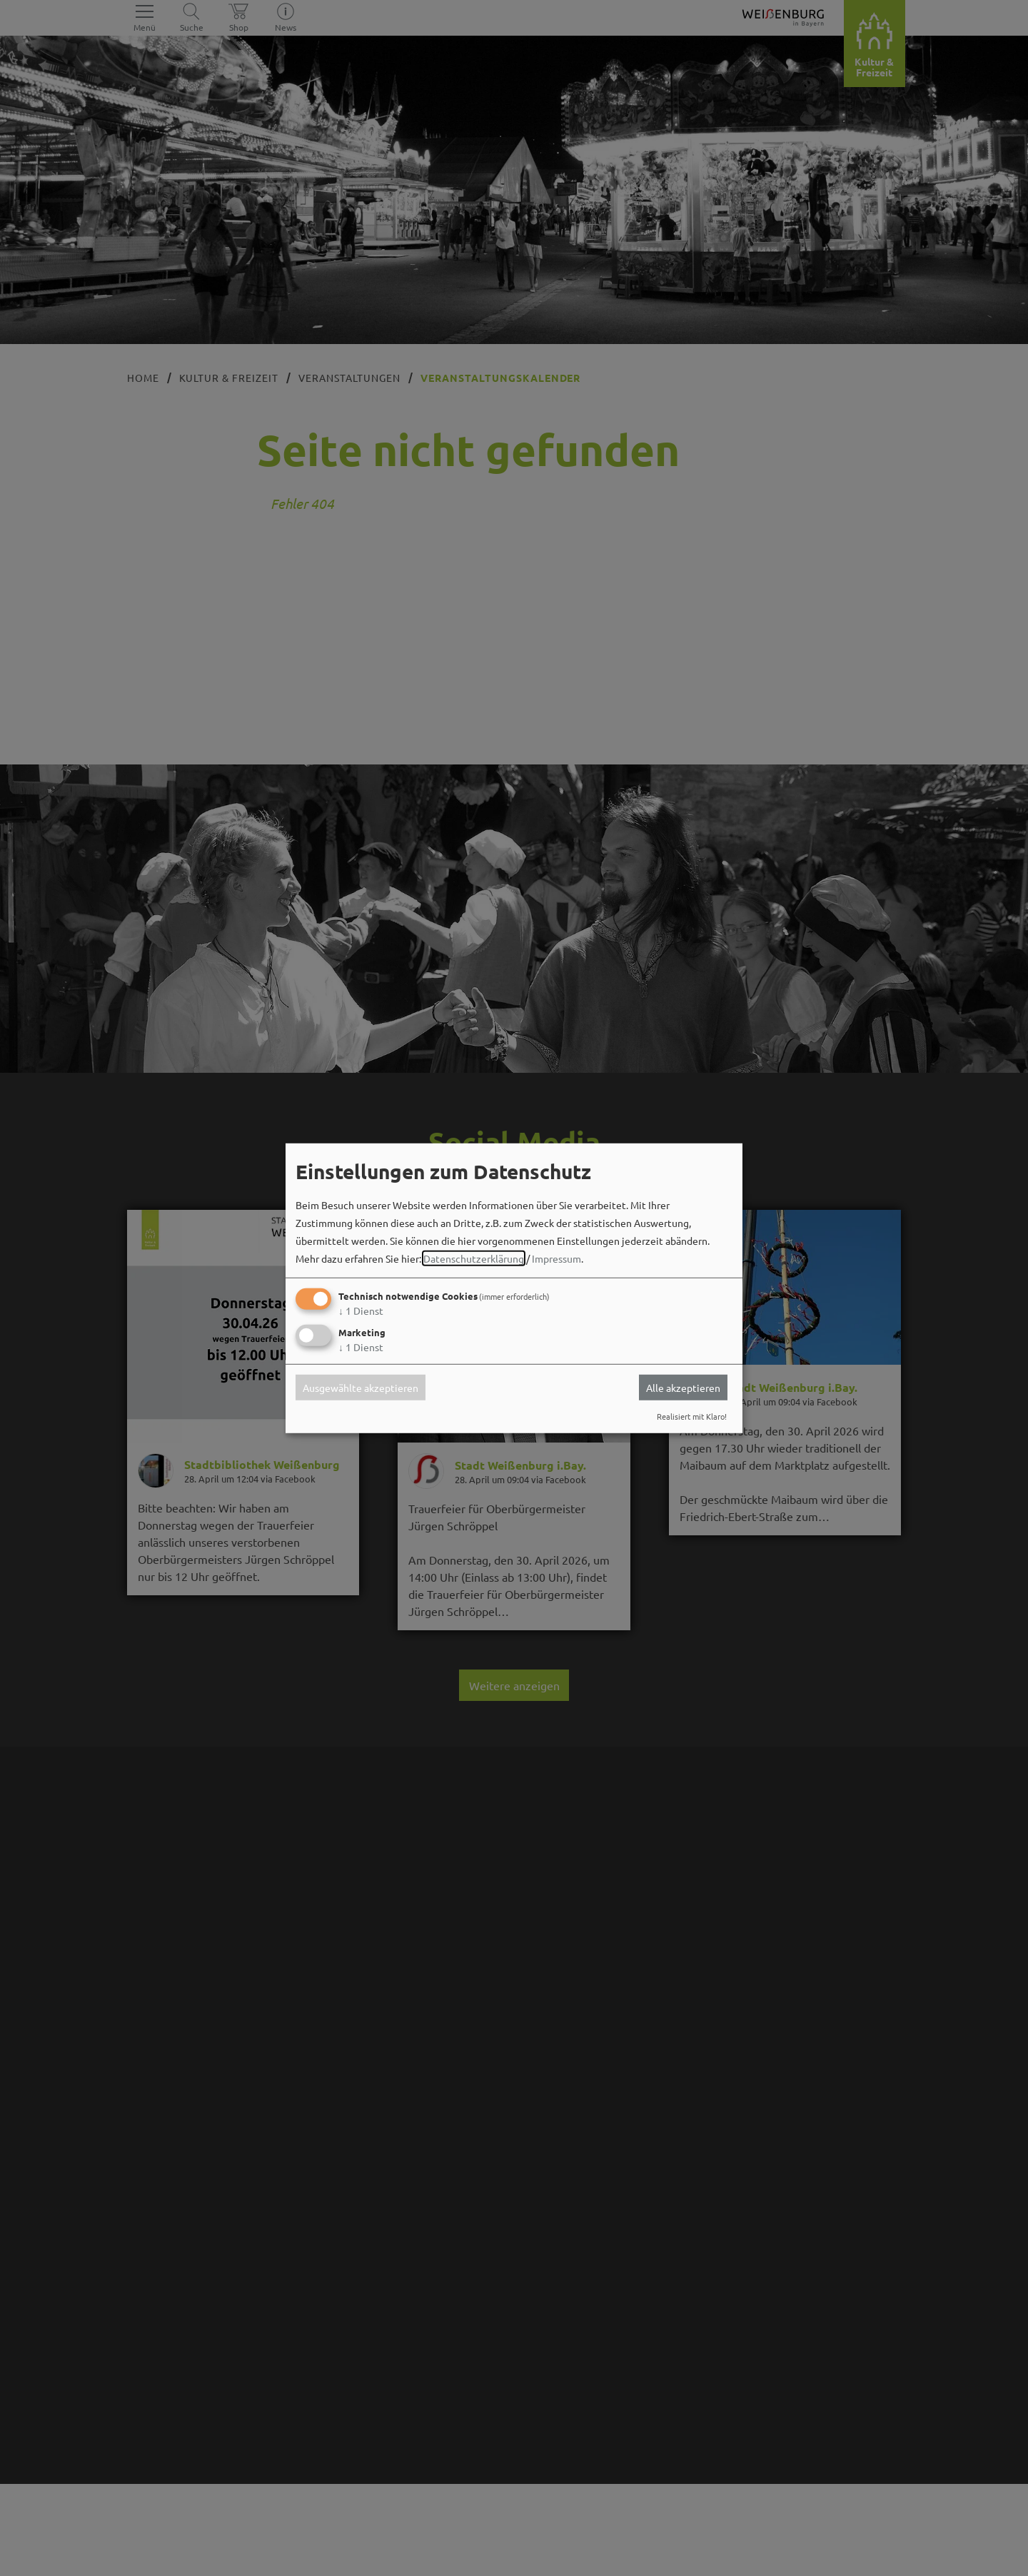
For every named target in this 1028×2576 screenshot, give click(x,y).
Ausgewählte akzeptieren (360, 1387)
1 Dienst (360, 1310)
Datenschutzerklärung (473, 1258)
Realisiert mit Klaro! (692, 1416)
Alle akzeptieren (683, 1387)
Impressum (556, 1258)
